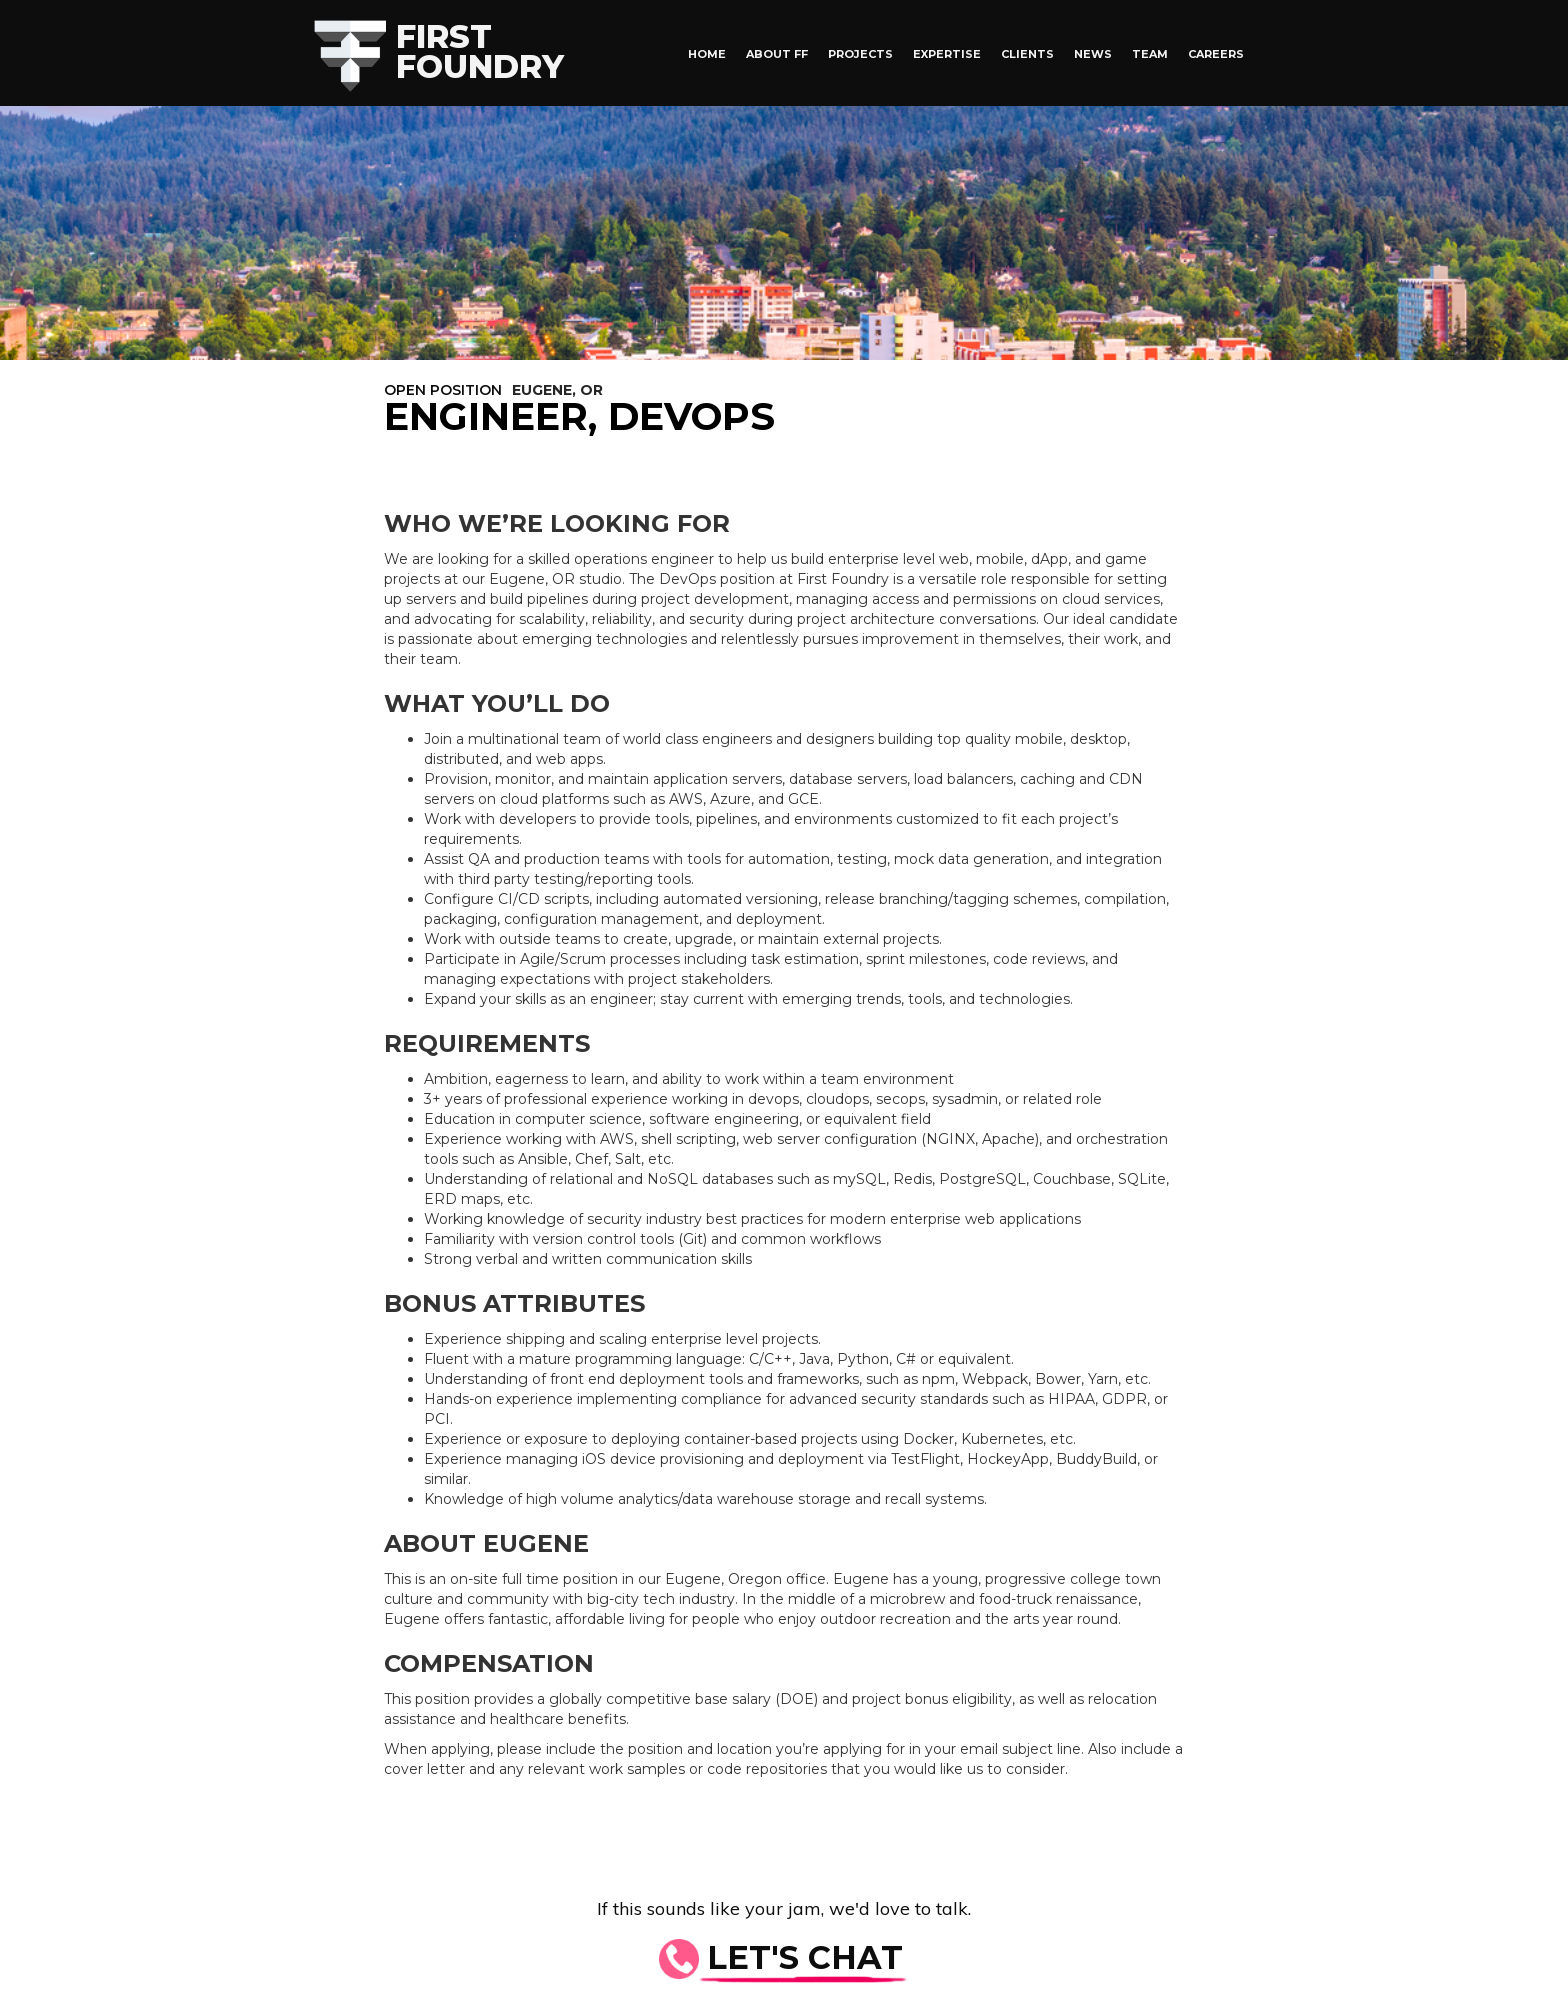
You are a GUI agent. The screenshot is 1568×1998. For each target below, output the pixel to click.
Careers (1216, 54)
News (1093, 54)
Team (1150, 54)
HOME (707, 54)
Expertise (947, 54)
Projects (860, 54)
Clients (1027, 54)
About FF (777, 54)
